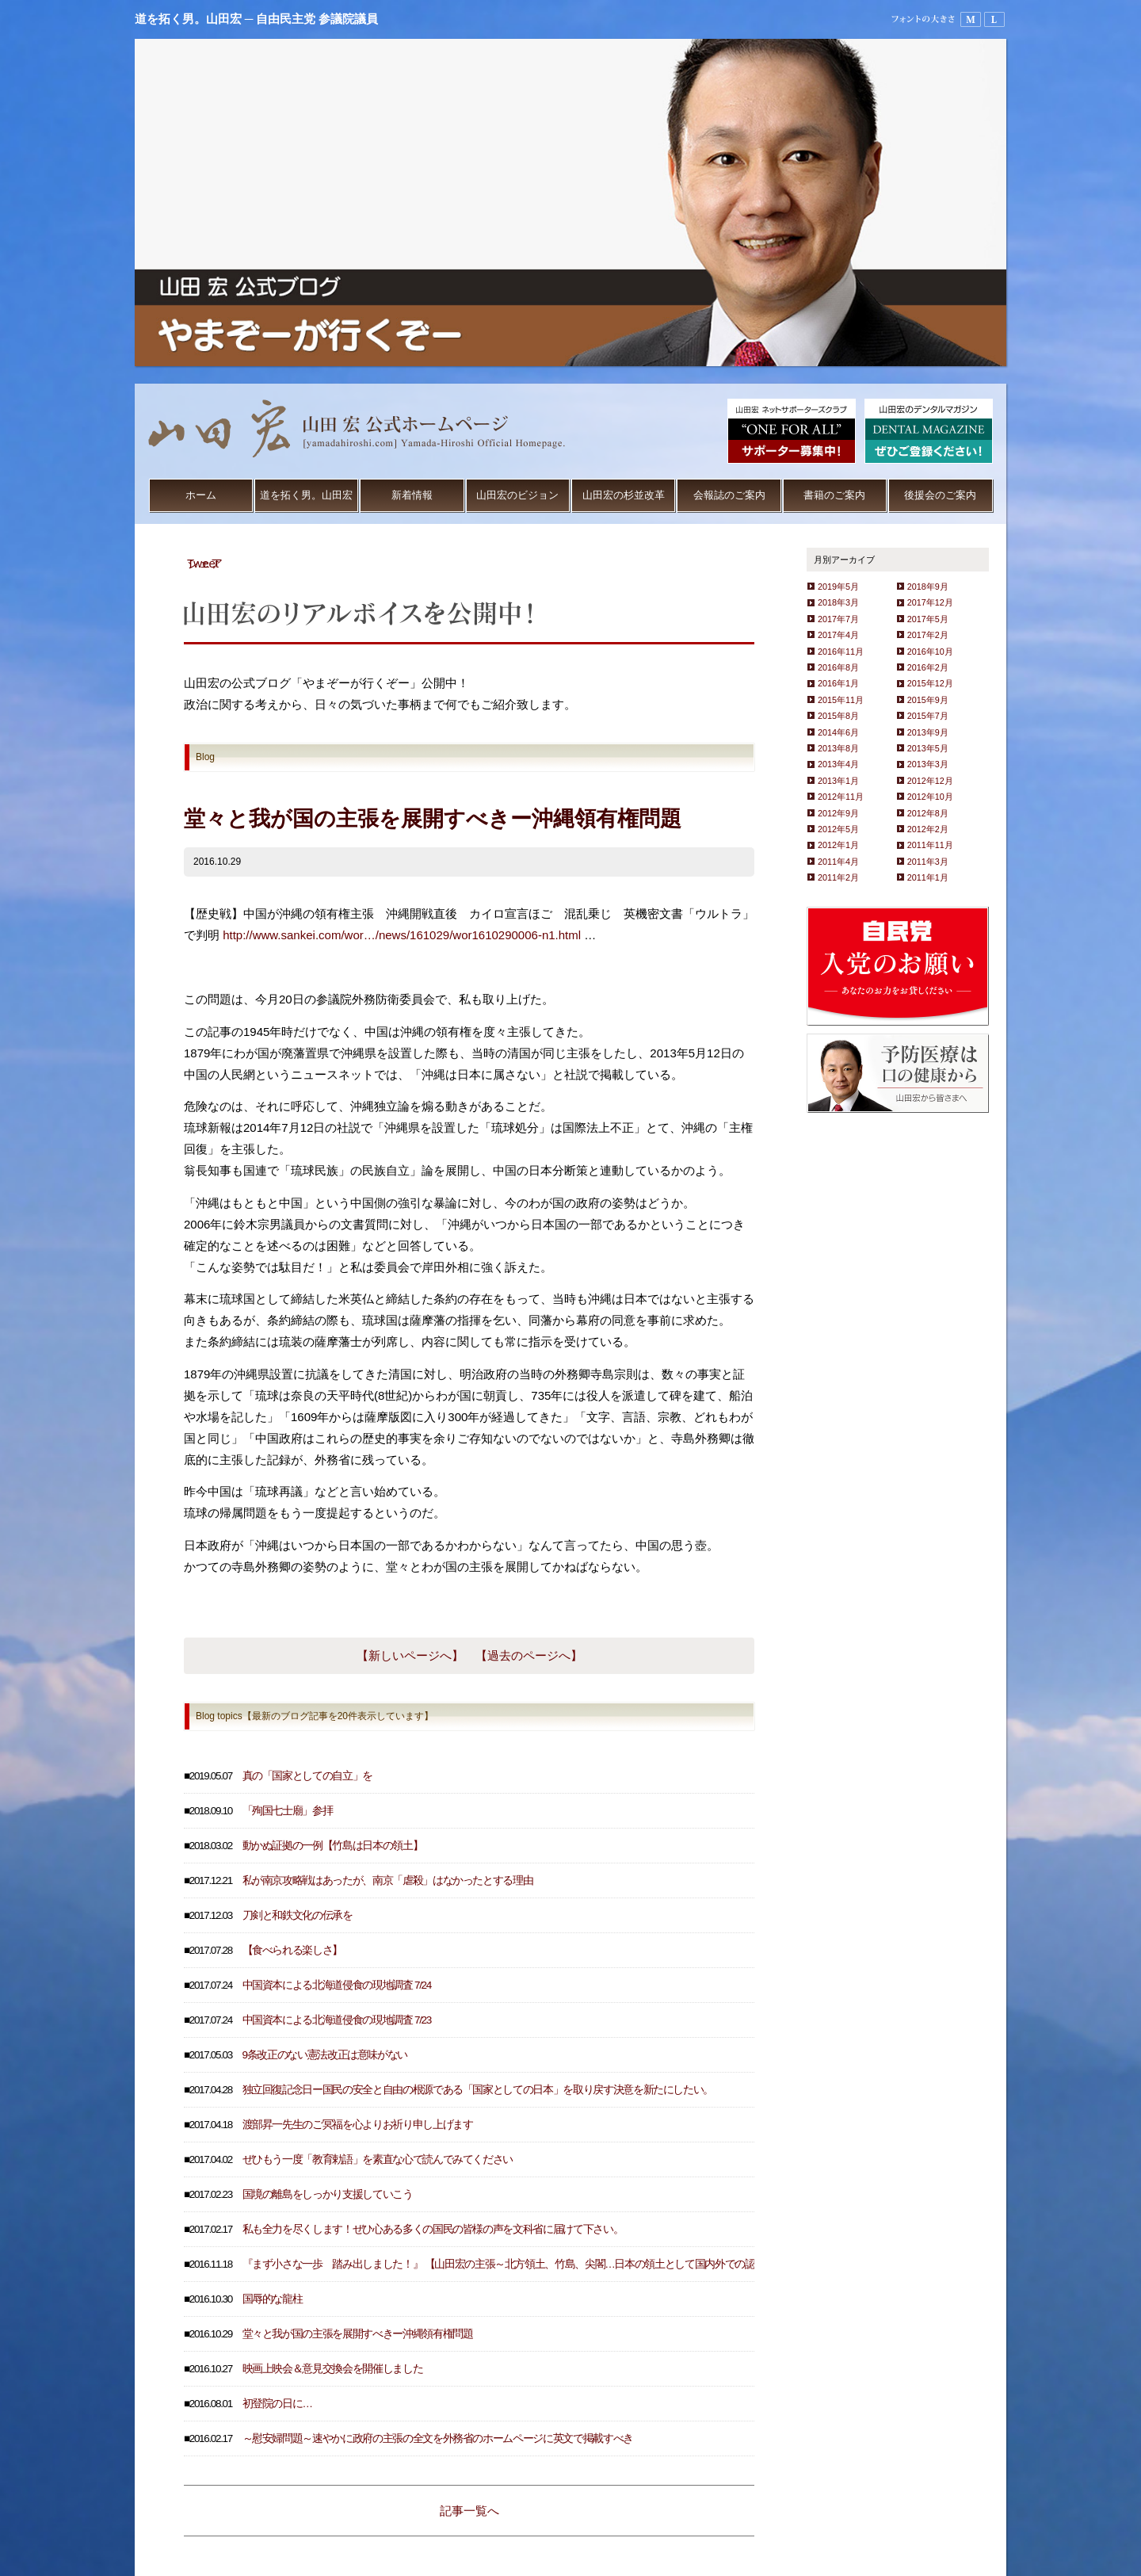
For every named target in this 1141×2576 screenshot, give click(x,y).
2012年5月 (838, 829)
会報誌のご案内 (729, 495)
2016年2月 (927, 667)
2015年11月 (841, 700)
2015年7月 (927, 715)
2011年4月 (838, 861)
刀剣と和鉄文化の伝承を (297, 1915)
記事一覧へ (469, 2510)
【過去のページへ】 (528, 1655)
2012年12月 (930, 780)
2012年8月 (927, 813)
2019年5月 (838, 586)
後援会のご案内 (940, 495)
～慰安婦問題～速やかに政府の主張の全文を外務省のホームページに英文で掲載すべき (437, 2438)
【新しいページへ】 (410, 1655)
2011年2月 (838, 877)
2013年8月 (838, 748)
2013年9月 (927, 732)
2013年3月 (927, 764)
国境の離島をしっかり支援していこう (327, 2194)
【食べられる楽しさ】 (292, 1950)
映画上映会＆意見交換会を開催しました (332, 2369)
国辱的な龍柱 (272, 2299)
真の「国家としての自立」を (307, 1776)
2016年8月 (838, 667)
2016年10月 (930, 651)
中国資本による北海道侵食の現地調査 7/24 (336, 1985)
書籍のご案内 (834, 495)
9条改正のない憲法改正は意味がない (325, 2055)
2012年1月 (838, 845)
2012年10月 (930, 796)
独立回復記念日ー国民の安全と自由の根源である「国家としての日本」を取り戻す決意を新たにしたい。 (478, 2090)
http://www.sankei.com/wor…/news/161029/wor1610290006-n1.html (402, 935)
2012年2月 (927, 829)
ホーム (200, 495)
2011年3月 (927, 861)
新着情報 (412, 495)
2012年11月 (841, 796)
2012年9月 (838, 813)
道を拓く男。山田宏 (306, 495)
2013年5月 (927, 748)
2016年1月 (838, 683)
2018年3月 (838, 602)
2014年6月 (838, 732)
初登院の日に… (277, 2404)
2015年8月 (838, 715)
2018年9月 (927, 586)
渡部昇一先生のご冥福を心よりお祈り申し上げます (357, 2125)
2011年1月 (927, 877)
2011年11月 (930, 845)
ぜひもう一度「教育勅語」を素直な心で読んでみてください (377, 2159)
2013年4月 (838, 764)
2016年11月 (841, 651)
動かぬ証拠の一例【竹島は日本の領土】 (332, 1846)
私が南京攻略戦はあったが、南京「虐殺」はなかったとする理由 (387, 1880)
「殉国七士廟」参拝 (287, 1811)
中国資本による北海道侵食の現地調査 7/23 (336, 2020)
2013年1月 (838, 780)
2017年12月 (930, 602)
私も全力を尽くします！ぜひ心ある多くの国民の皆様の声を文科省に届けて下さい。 (433, 2229)
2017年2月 (927, 635)
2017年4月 (838, 635)
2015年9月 (927, 700)
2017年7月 (838, 619)
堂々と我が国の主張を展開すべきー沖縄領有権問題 (357, 2334)
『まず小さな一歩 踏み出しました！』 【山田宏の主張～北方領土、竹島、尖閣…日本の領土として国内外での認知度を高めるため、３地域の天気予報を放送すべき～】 (624, 2264)
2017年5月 (927, 619)
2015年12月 (930, 683)
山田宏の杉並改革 (623, 495)
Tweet (203, 563)
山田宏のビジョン (517, 495)
